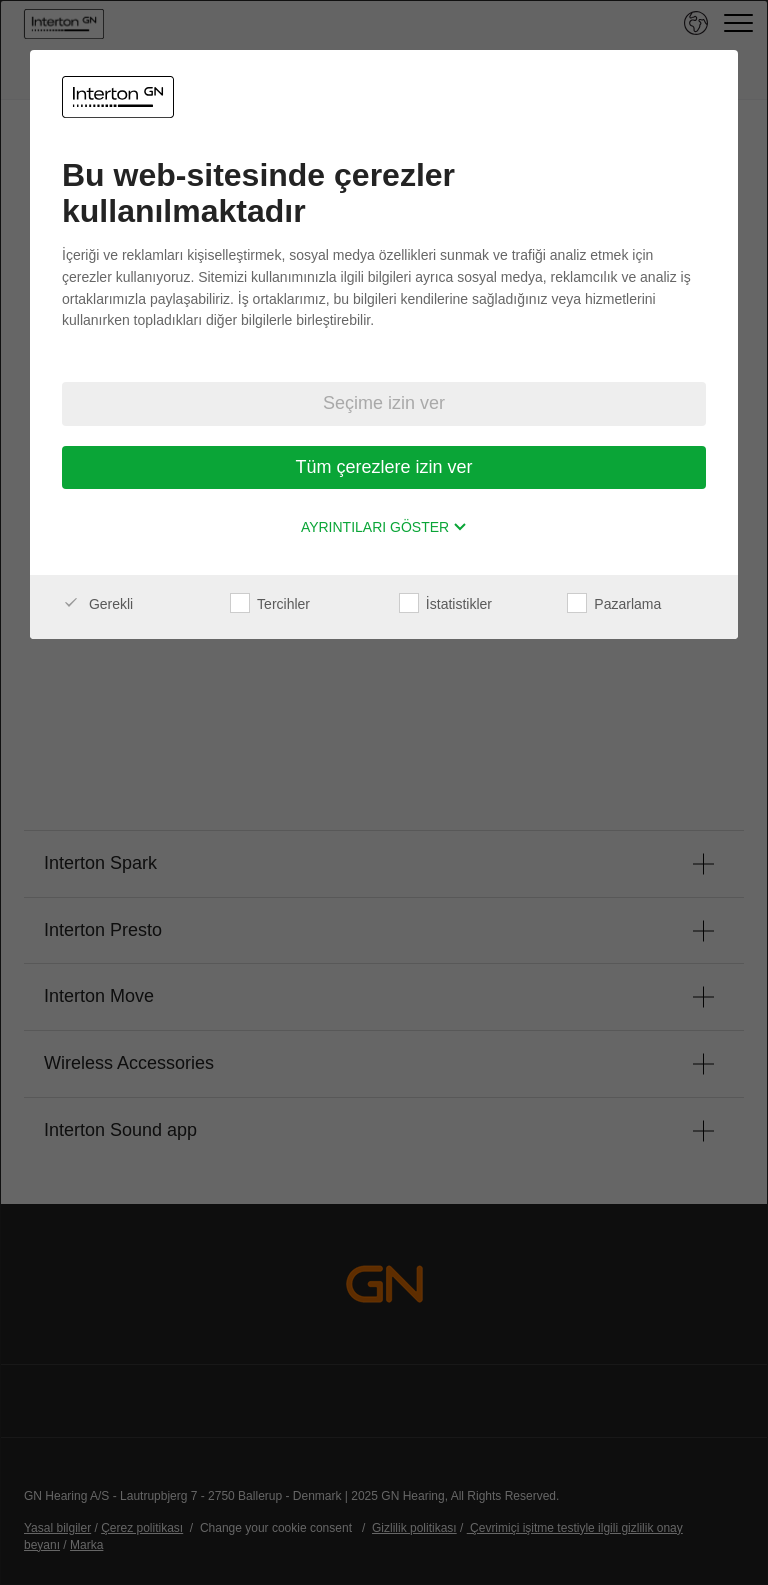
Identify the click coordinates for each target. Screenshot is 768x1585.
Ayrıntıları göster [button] (384, 527)
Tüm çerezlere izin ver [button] (383, 467)
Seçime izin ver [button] (384, 403)
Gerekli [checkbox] (97, 604)
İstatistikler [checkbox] (445, 604)
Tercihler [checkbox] (270, 604)
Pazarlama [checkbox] (614, 604)
